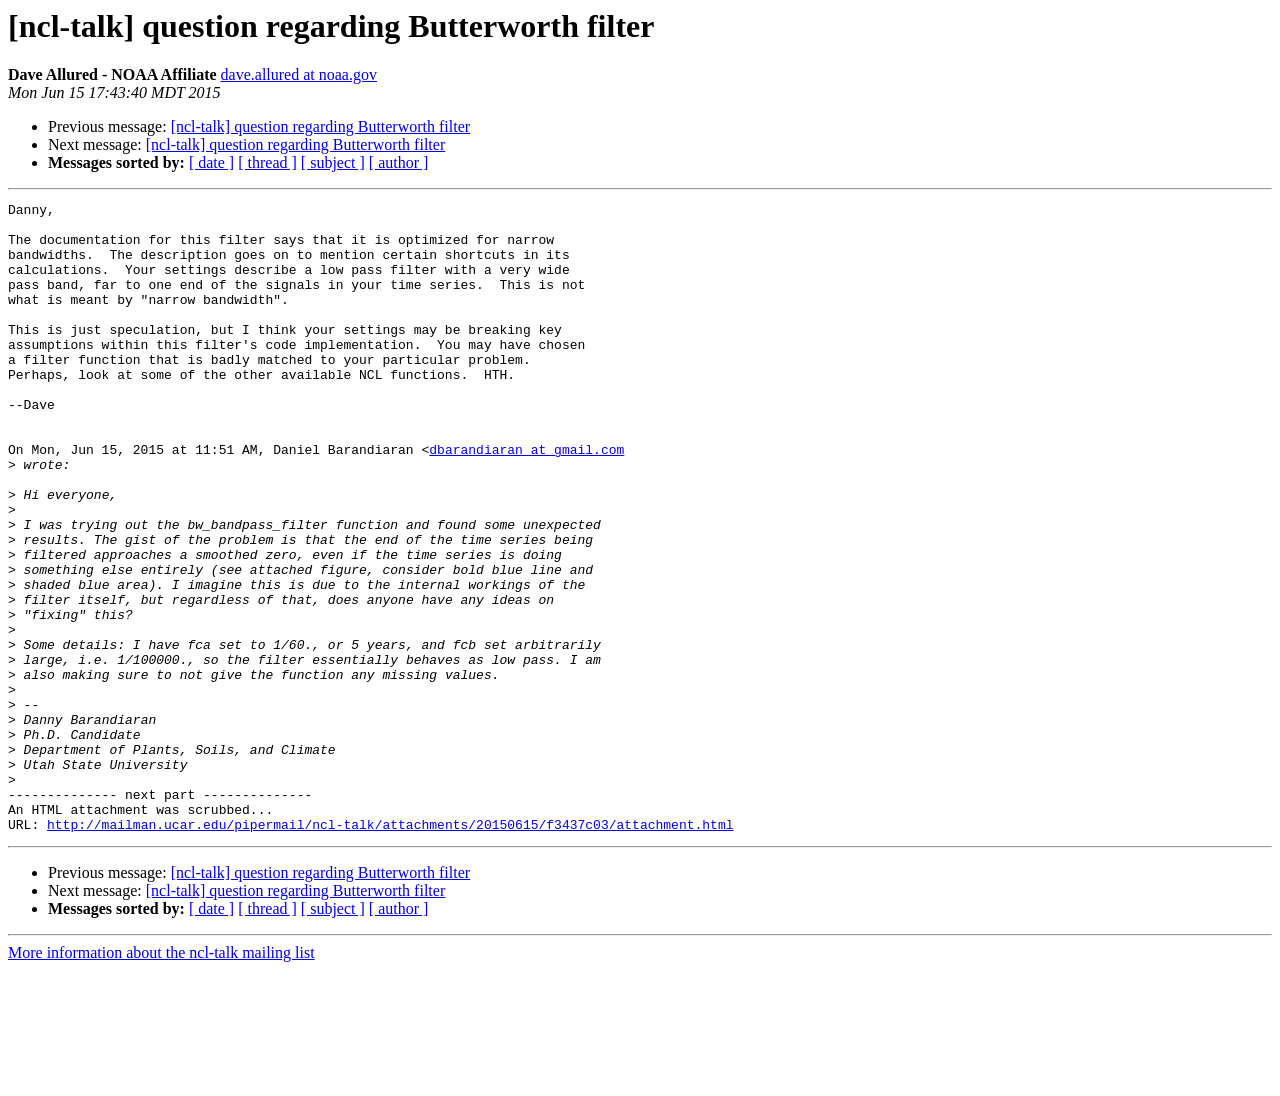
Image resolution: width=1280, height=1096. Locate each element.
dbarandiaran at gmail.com (526, 500)
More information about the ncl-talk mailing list (161, 1078)
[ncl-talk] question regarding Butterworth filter (320, 126)
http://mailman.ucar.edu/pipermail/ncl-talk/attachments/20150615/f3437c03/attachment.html (390, 950)
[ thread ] (267, 162)
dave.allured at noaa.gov (299, 74)
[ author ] (399, 162)
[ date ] (211, 162)
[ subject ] (333, 162)
